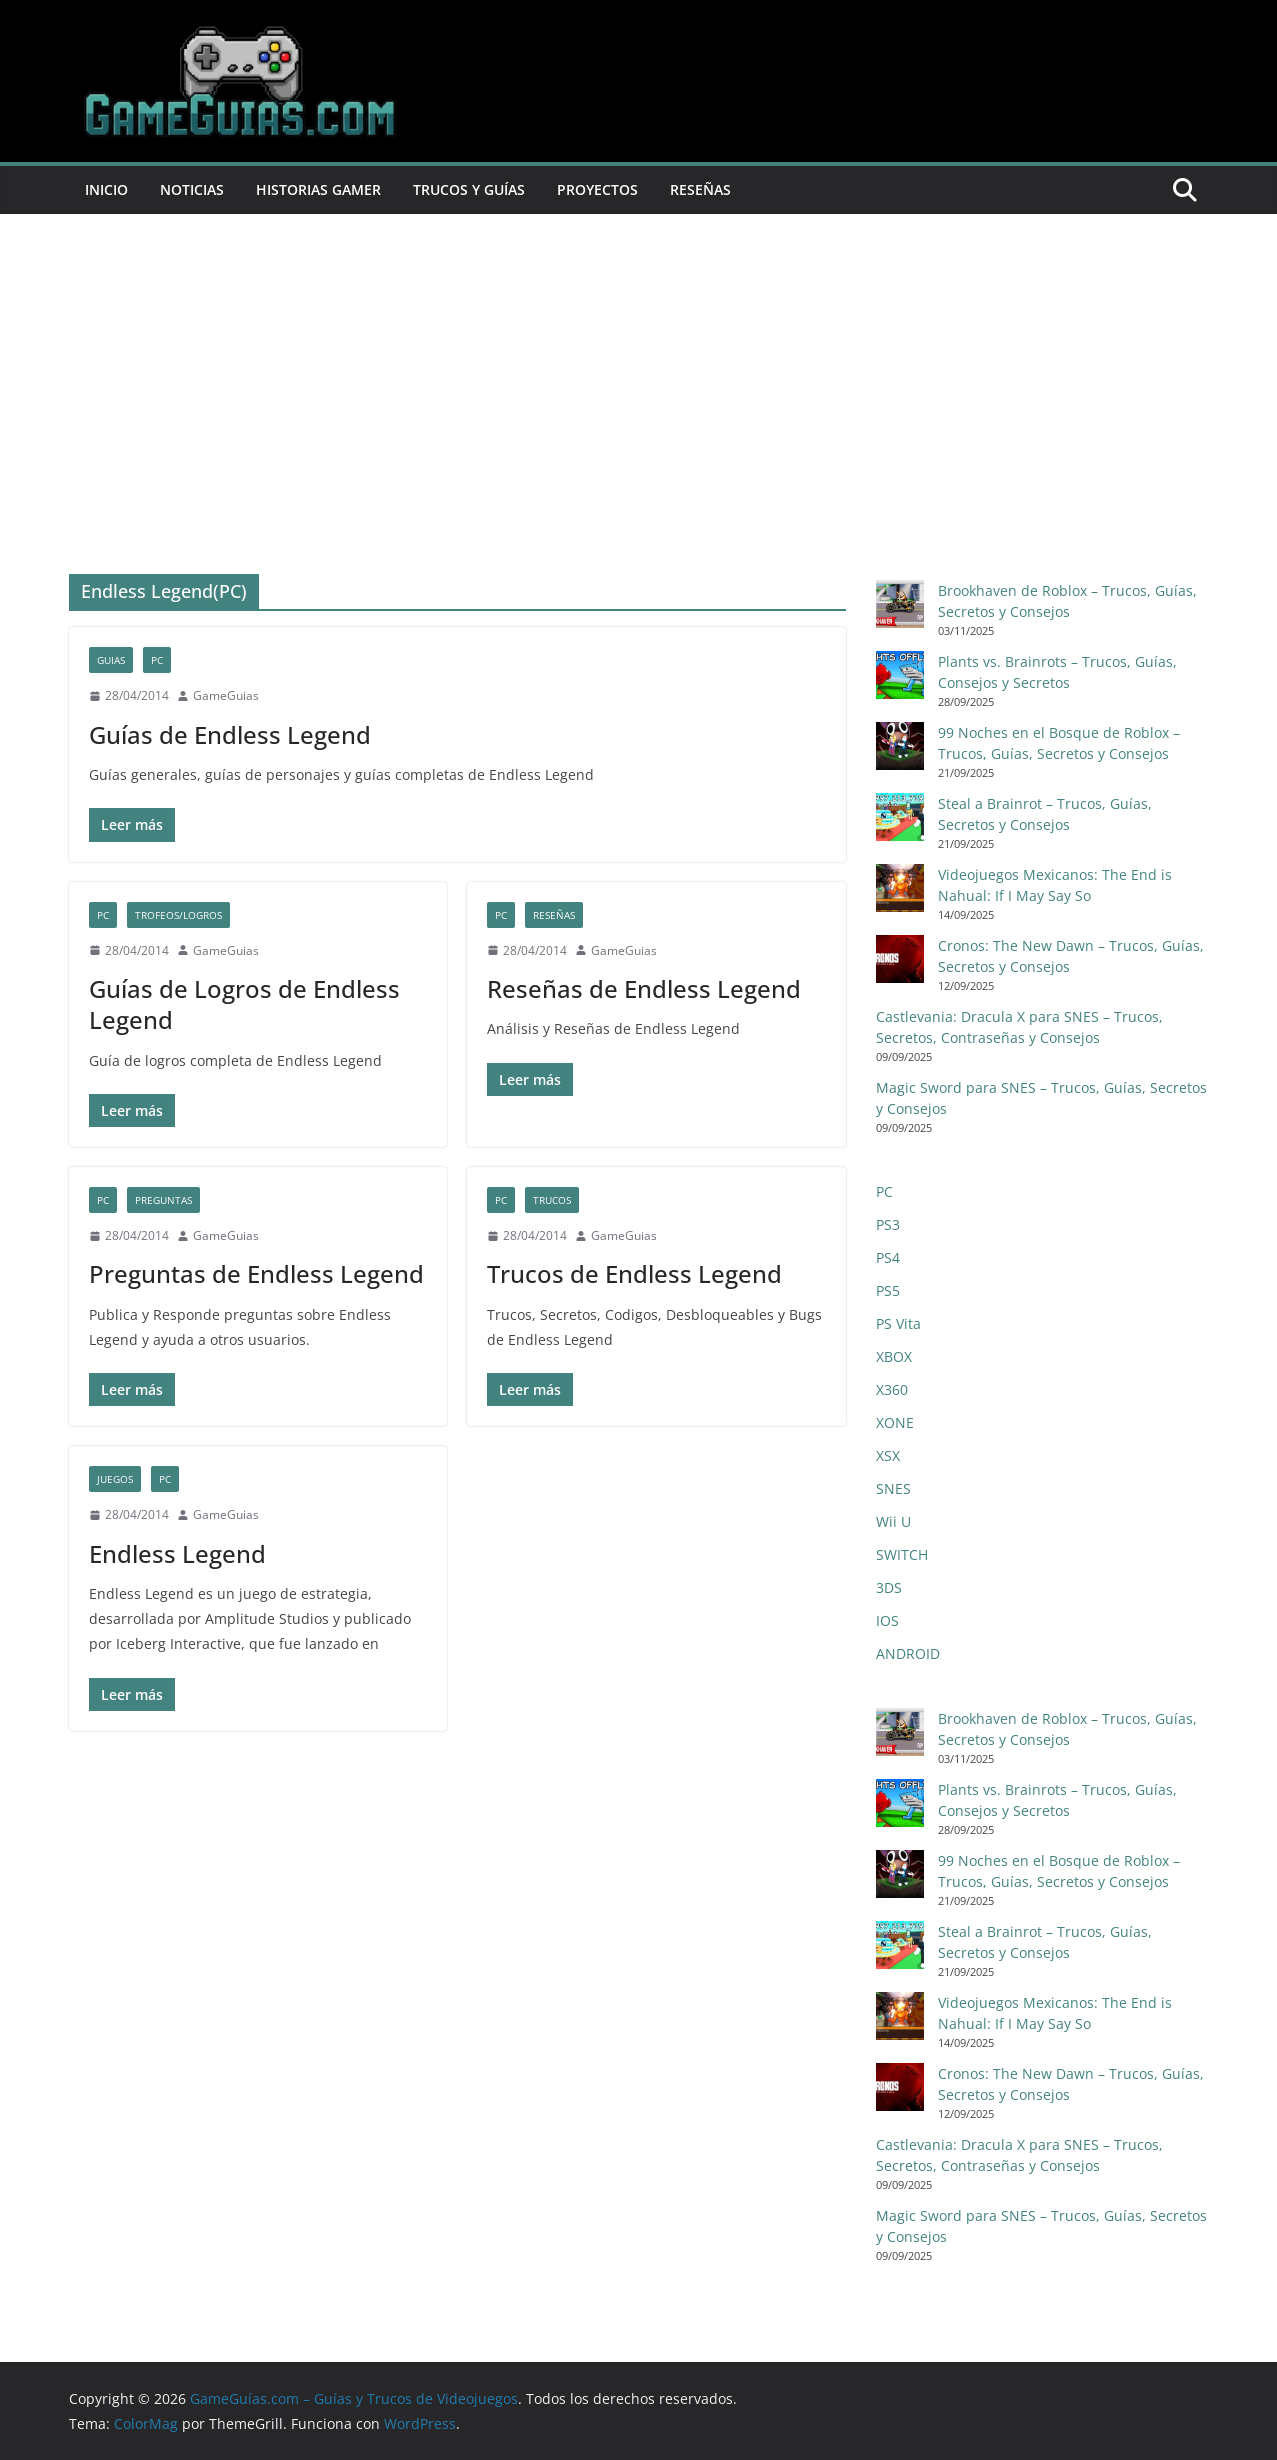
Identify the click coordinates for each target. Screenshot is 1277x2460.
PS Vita (898, 1323)
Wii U (893, 1521)
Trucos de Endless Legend (634, 1273)
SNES (893, 1488)
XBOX (894, 1356)
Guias (111, 660)
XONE (895, 1422)
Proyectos (597, 189)
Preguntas (163, 1200)
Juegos (115, 1479)
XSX (888, 1455)
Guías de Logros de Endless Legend (244, 1004)
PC (157, 660)
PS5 (888, 1290)
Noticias (192, 189)
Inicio (106, 189)
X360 (892, 1389)
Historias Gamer (318, 189)
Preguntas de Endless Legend (256, 1273)
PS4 (888, 1257)
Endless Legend (177, 1553)
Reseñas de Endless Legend (644, 988)
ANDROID (908, 1653)
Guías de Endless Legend (230, 734)
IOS (887, 1620)
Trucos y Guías (469, 189)
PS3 (888, 1224)
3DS (889, 1587)
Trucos (552, 1200)
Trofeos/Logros (178, 915)
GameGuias (226, 695)
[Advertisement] (639, 364)
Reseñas (700, 189)
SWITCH (902, 1554)
